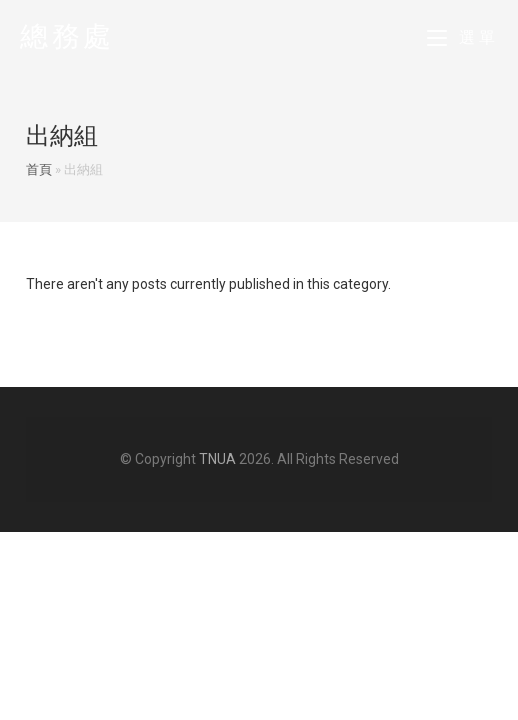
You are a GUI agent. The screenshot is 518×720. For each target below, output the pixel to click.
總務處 (67, 36)
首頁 (39, 169)
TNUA (217, 459)
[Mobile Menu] (463, 37)
